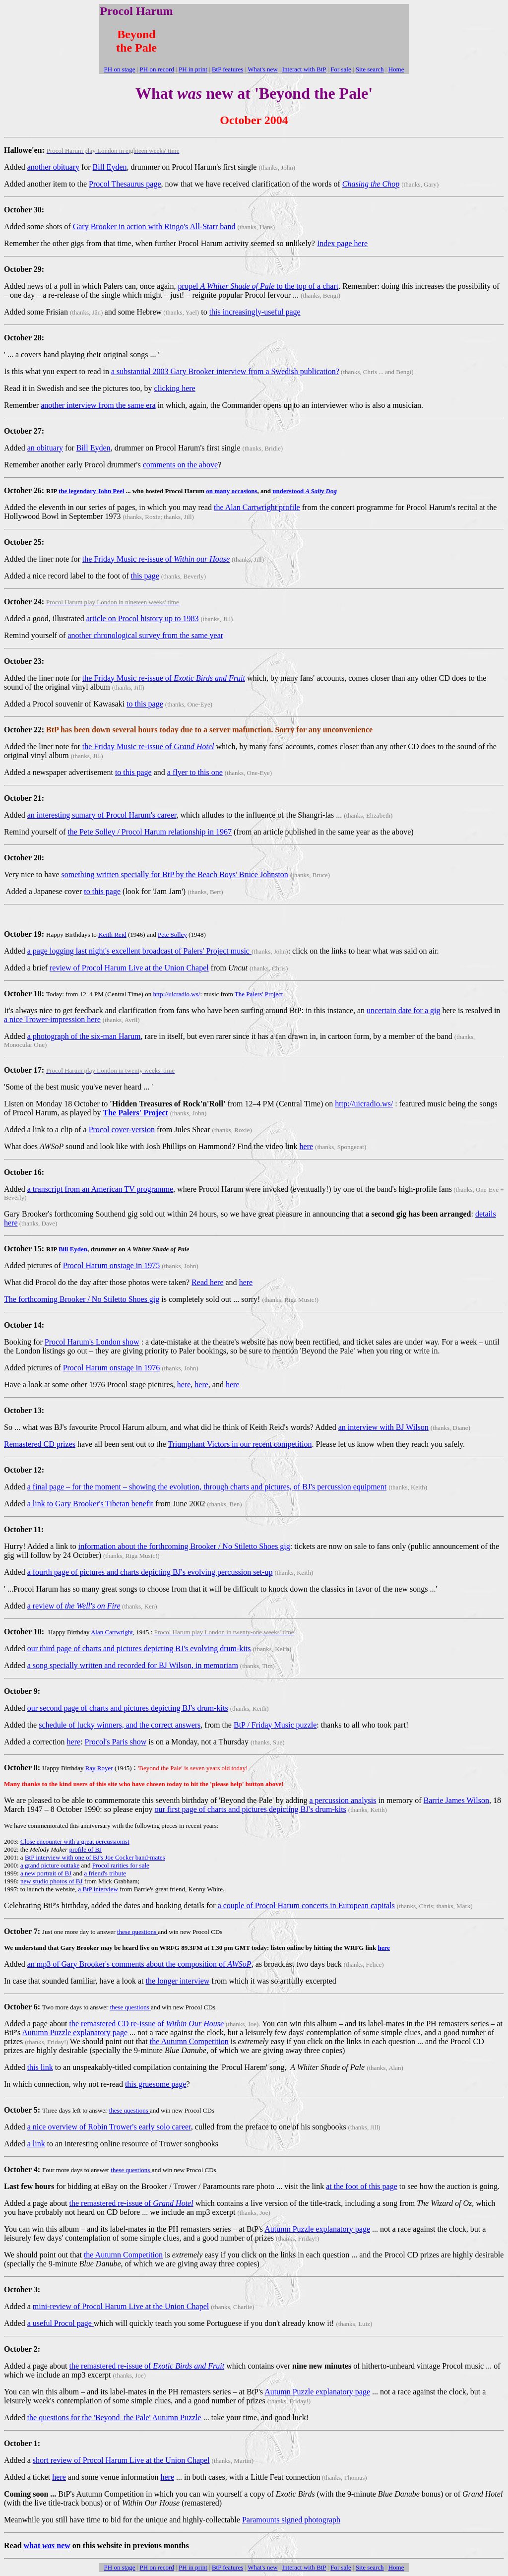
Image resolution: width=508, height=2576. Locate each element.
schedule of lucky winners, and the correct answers (119, 1725)
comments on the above (180, 464)
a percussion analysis (342, 1800)
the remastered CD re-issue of (146, 2023)
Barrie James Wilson (456, 1800)
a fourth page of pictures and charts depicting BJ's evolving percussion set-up (150, 1572)
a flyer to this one (195, 772)
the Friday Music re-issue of (156, 559)
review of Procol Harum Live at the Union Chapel (129, 968)
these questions (137, 1931)
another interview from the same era (98, 405)
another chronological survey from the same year (145, 635)
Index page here (342, 243)
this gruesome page (156, 2084)
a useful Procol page (60, 2323)
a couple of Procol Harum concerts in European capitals (306, 1905)
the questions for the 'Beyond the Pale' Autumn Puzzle (114, 2417)
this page (144, 576)
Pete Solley (172, 934)
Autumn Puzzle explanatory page (74, 2032)
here (307, 1146)
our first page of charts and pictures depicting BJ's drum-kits (250, 1809)
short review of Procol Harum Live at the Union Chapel (121, 2460)
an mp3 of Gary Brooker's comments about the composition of (139, 1964)
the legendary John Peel (92, 491)
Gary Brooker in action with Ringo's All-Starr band (154, 226)
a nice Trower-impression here (52, 1019)
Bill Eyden (110, 167)
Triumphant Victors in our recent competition (240, 1444)
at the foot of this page (361, 2186)
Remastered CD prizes (39, 1444)
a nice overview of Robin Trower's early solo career (109, 2127)
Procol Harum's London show (92, 1342)
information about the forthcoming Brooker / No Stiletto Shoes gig (184, 1546)
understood (304, 491)
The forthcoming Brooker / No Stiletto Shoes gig (81, 1299)
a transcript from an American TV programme (100, 1189)
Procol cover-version (122, 1129)
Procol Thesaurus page (125, 184)
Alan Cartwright (112, 1632)
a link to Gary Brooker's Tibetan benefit (90, 1503)
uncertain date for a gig (403, 1010)
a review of (74, 1606)
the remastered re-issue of (131, 2203)
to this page (145, 704)
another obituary (53, 167)
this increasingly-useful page (255, 312)
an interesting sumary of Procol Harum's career (102, 815)
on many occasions (231, 491)
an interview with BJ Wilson (383, 1427)
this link (40, 2067)
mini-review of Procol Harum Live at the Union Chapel (121, 2306)
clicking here (174, 388)
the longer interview (177, 1981)
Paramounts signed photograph (291, 2519)
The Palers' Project (259, 994)
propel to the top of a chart (258, 286)
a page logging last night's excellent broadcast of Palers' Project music (139, 951)
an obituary (45, 448)
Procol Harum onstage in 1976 (111, 1367)
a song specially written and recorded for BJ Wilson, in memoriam (132, 1665)
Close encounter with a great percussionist (74, 1841)
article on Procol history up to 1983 (142, 618)
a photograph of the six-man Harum (84, 1036)
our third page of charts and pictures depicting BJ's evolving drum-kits (139, 1648)
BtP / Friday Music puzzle (275, 1725)
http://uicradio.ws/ (176, 994)
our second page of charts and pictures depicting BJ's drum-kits (127, 1708)
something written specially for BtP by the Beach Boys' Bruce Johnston (175, 874)
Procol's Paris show (116, 1742)
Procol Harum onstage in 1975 (111, 1265)
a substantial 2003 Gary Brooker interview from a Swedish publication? (225, 371)
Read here (207, 1282)
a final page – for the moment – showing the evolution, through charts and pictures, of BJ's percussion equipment (207, 1486)
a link (36, 2143)
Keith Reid (112, 934)
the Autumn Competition (189, 2041)
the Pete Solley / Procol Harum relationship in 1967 (149, 832)
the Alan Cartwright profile (257, 507)
